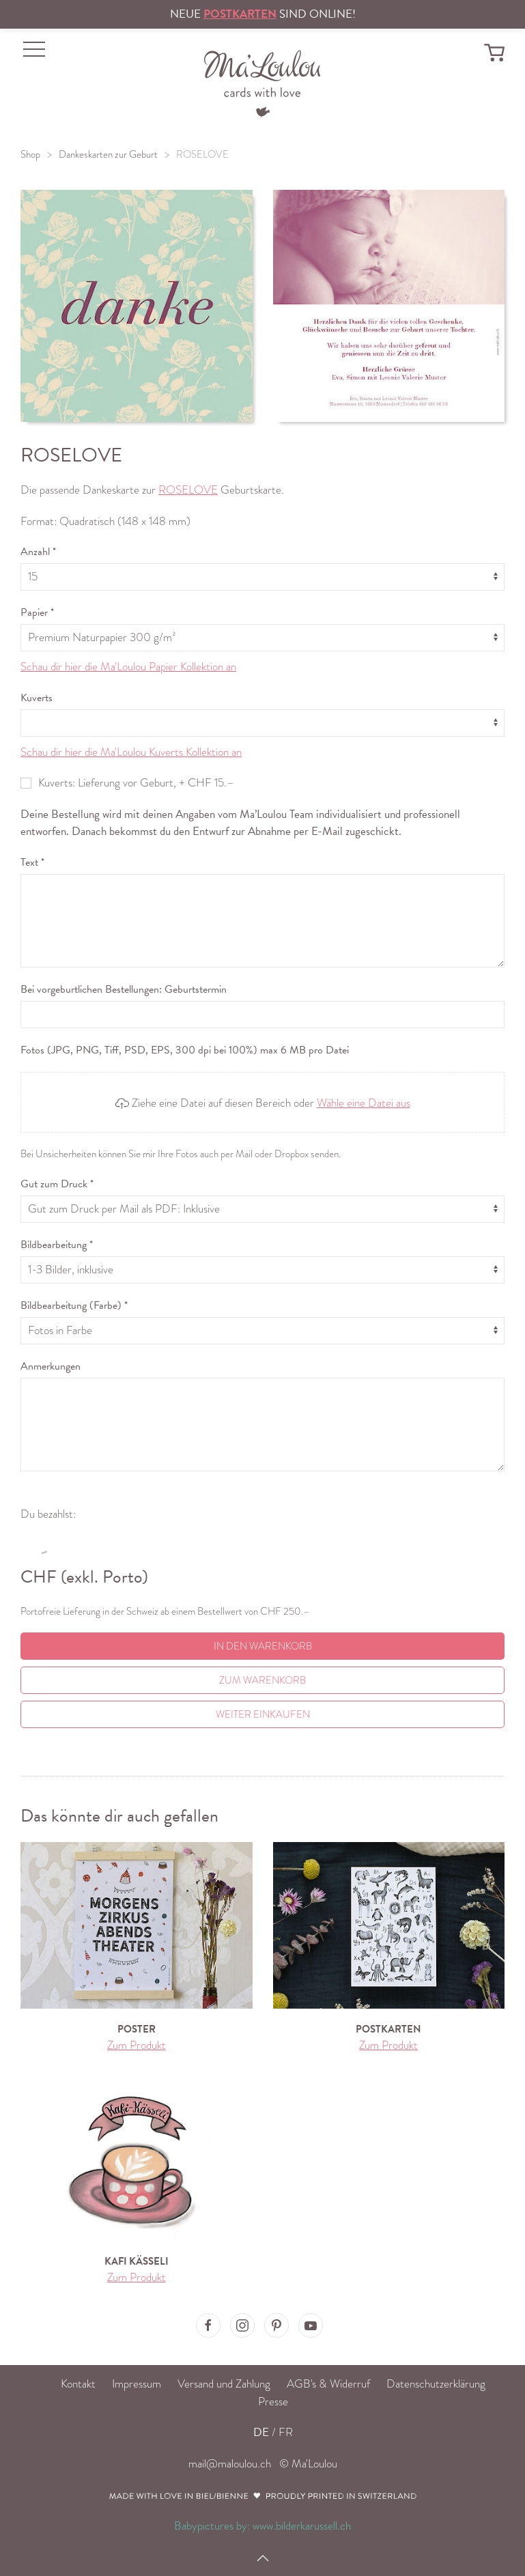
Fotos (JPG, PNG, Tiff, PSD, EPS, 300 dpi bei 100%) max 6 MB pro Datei (184, 1050)
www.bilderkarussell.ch (302, 2525)
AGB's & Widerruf (328, 2383)
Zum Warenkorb (262, 1680)
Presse (273, 2401)
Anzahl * (38, 551)
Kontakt (78, 2383)
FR (286, 2432)
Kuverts (36, 698)
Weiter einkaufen (263, 1714)
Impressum (136, 2383)
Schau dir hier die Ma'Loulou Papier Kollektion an (128, 666)
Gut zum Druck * (57, 1184)
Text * (32, 862)
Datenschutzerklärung (435, 2383)
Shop (30, 154)
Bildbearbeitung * (56, 1244)
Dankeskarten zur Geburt (108, 154)
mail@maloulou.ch (229, 2463)
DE (261, 2432)
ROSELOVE (202, 154)
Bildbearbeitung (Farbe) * (74, 1305)
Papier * (37, 612)
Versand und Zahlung (224, 2383)
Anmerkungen (50, 1366)
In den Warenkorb (263, 1646)
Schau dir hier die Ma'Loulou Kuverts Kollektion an (131, 752)
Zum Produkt (136, 2045)
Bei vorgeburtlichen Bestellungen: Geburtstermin (123, 989)
